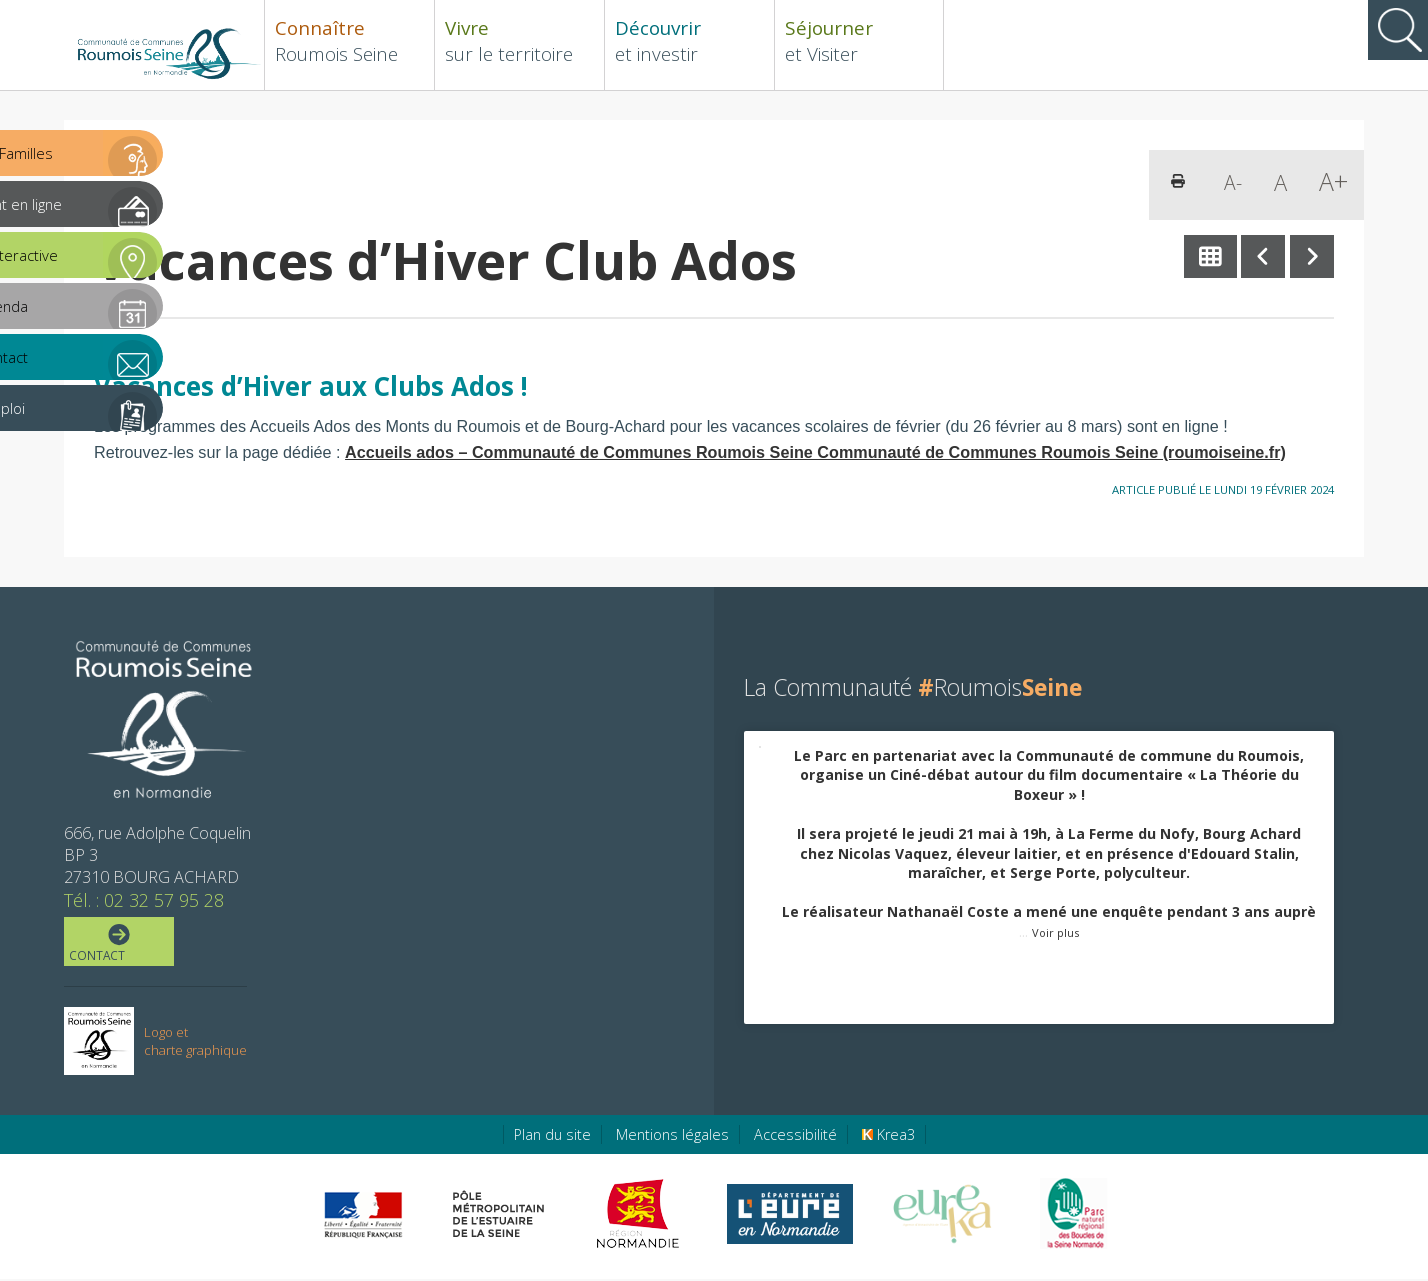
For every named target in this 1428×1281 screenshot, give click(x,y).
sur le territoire (519, 41)
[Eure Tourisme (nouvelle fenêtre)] (942, 1216)
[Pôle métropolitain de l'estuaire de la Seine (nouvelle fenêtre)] (499, 1216)
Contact (117, 944)
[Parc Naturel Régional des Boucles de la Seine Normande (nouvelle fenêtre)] (1072, 1216)
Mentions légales (672, 1136)
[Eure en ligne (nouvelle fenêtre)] (789, 1216)
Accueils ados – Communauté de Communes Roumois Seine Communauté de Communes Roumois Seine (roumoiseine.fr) (815, 452)
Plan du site (552, 1136)
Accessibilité (795, 1136)
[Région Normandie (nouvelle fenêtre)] (640, 1216)
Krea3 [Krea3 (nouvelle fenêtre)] (888, 1136)
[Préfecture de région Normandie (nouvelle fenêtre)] (363, 1216)
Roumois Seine (349, 41)
